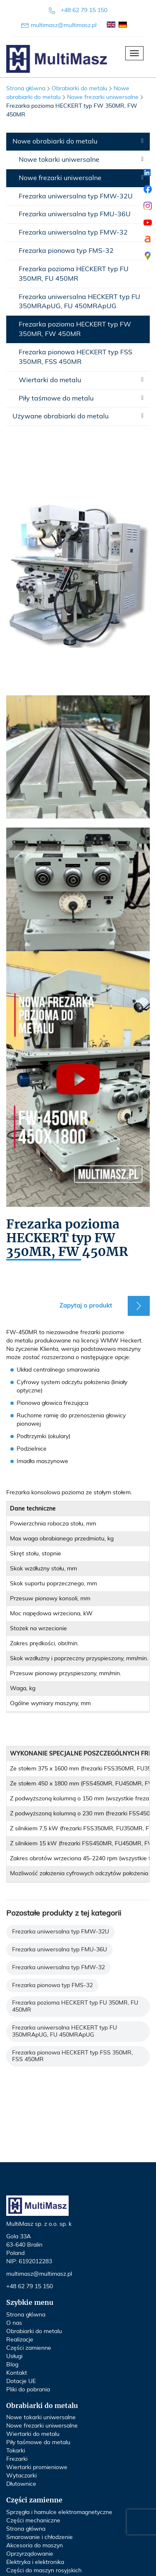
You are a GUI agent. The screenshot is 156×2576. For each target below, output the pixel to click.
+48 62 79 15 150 (84, 10)
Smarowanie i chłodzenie (39, 2537)
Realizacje (19, 2340)
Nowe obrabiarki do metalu (54, 141)
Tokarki (15, 2451)
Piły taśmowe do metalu (56, 398)
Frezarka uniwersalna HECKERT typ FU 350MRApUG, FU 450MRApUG (79, 302)
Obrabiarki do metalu (34, 2331)
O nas (14, 2323)
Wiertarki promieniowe (36, 2467)
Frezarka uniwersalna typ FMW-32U (76, 196)
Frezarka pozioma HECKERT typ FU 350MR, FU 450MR (74, 274)
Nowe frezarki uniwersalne (60, 178)
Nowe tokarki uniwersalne (59, 159)
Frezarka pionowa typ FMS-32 (66, 250)
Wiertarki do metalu (50, 380)
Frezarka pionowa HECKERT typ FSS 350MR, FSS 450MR (75, 357)
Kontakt (16, 2373)
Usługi (14, 2356)
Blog (12, 2365)
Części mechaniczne (33, 2521)
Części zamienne (28, 2348)
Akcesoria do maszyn (34, 2546)
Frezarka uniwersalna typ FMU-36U (75, 214)
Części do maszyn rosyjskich (44, 2571)
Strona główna (25, 88)
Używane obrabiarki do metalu (60, 416)
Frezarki (16, 2459)
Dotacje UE (21, 2381)
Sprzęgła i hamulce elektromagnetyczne (59, 2512)
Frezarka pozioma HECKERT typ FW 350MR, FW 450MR (75, 329)
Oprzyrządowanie (29, 2554)
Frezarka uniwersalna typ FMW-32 (73, 232)
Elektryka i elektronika (35, 2562)
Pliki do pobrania (28, 2390)
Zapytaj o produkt (85, 1306)
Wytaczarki (21, 2476)
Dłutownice (21, 2484)
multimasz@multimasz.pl (64, 25)
